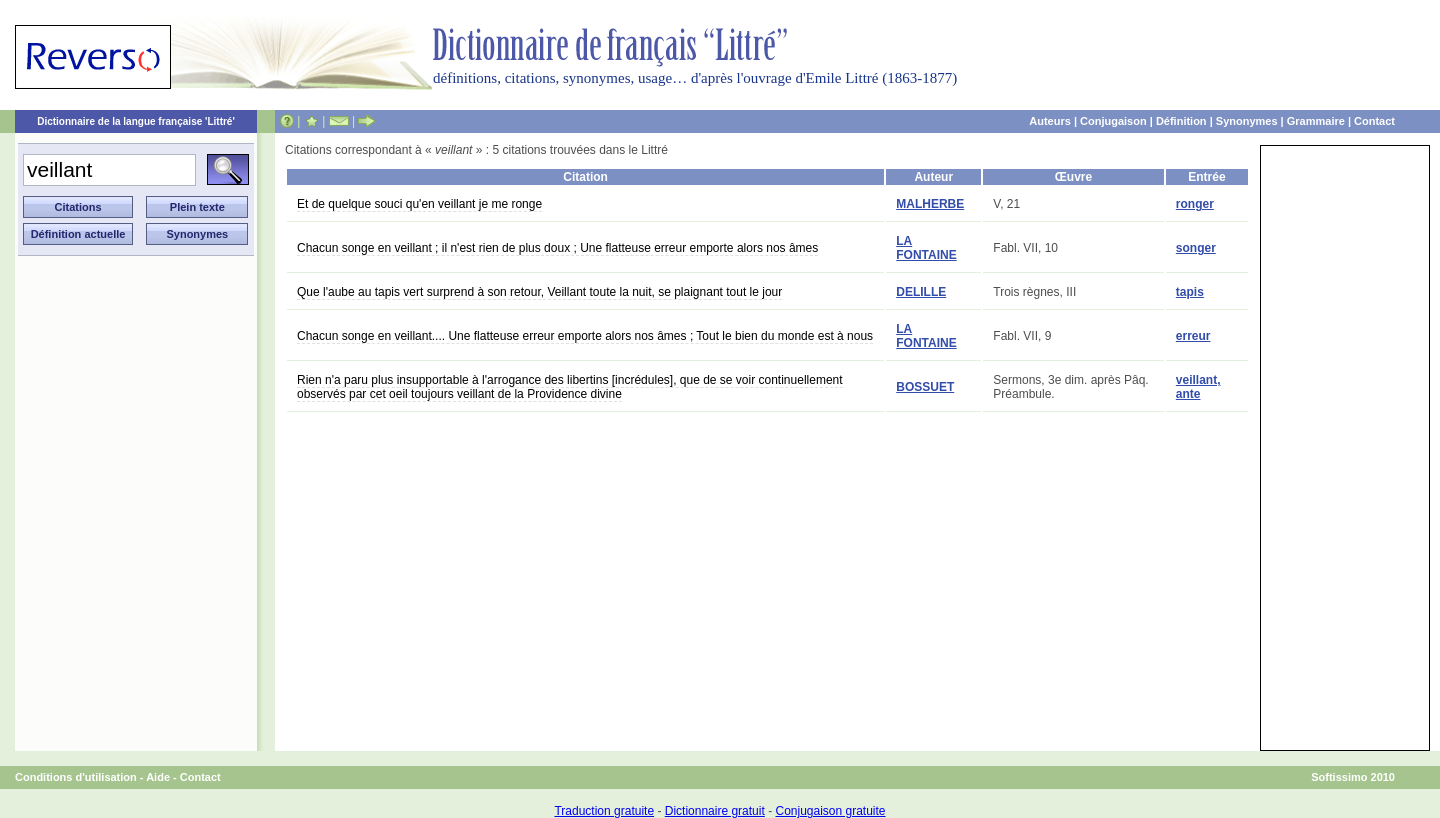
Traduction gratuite (604, 811)
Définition (1181, 121)
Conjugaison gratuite (830, 811)
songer (1196, 248)
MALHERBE (930, 204)
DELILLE (921, 292)
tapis (1190, 292)
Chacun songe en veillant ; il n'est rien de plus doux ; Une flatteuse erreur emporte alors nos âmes (557, 248)
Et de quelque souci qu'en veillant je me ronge (419, 204)
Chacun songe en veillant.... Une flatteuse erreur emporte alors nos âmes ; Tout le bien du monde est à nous (585, 336)
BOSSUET (925, 387)
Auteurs (1050, 121)
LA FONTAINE (926, 248)
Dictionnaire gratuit (715, 811)
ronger (1195, 204)
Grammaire (1316, 121)
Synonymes (1247, 121)
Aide (158, 777)
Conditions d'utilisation (76, 777)
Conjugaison (1113, 121)
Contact (1374, 121)
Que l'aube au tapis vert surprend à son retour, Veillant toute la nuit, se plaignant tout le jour (539, 292)
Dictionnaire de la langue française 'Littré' (136, 121)
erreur (1193, 336)
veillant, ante (1198, 387)
